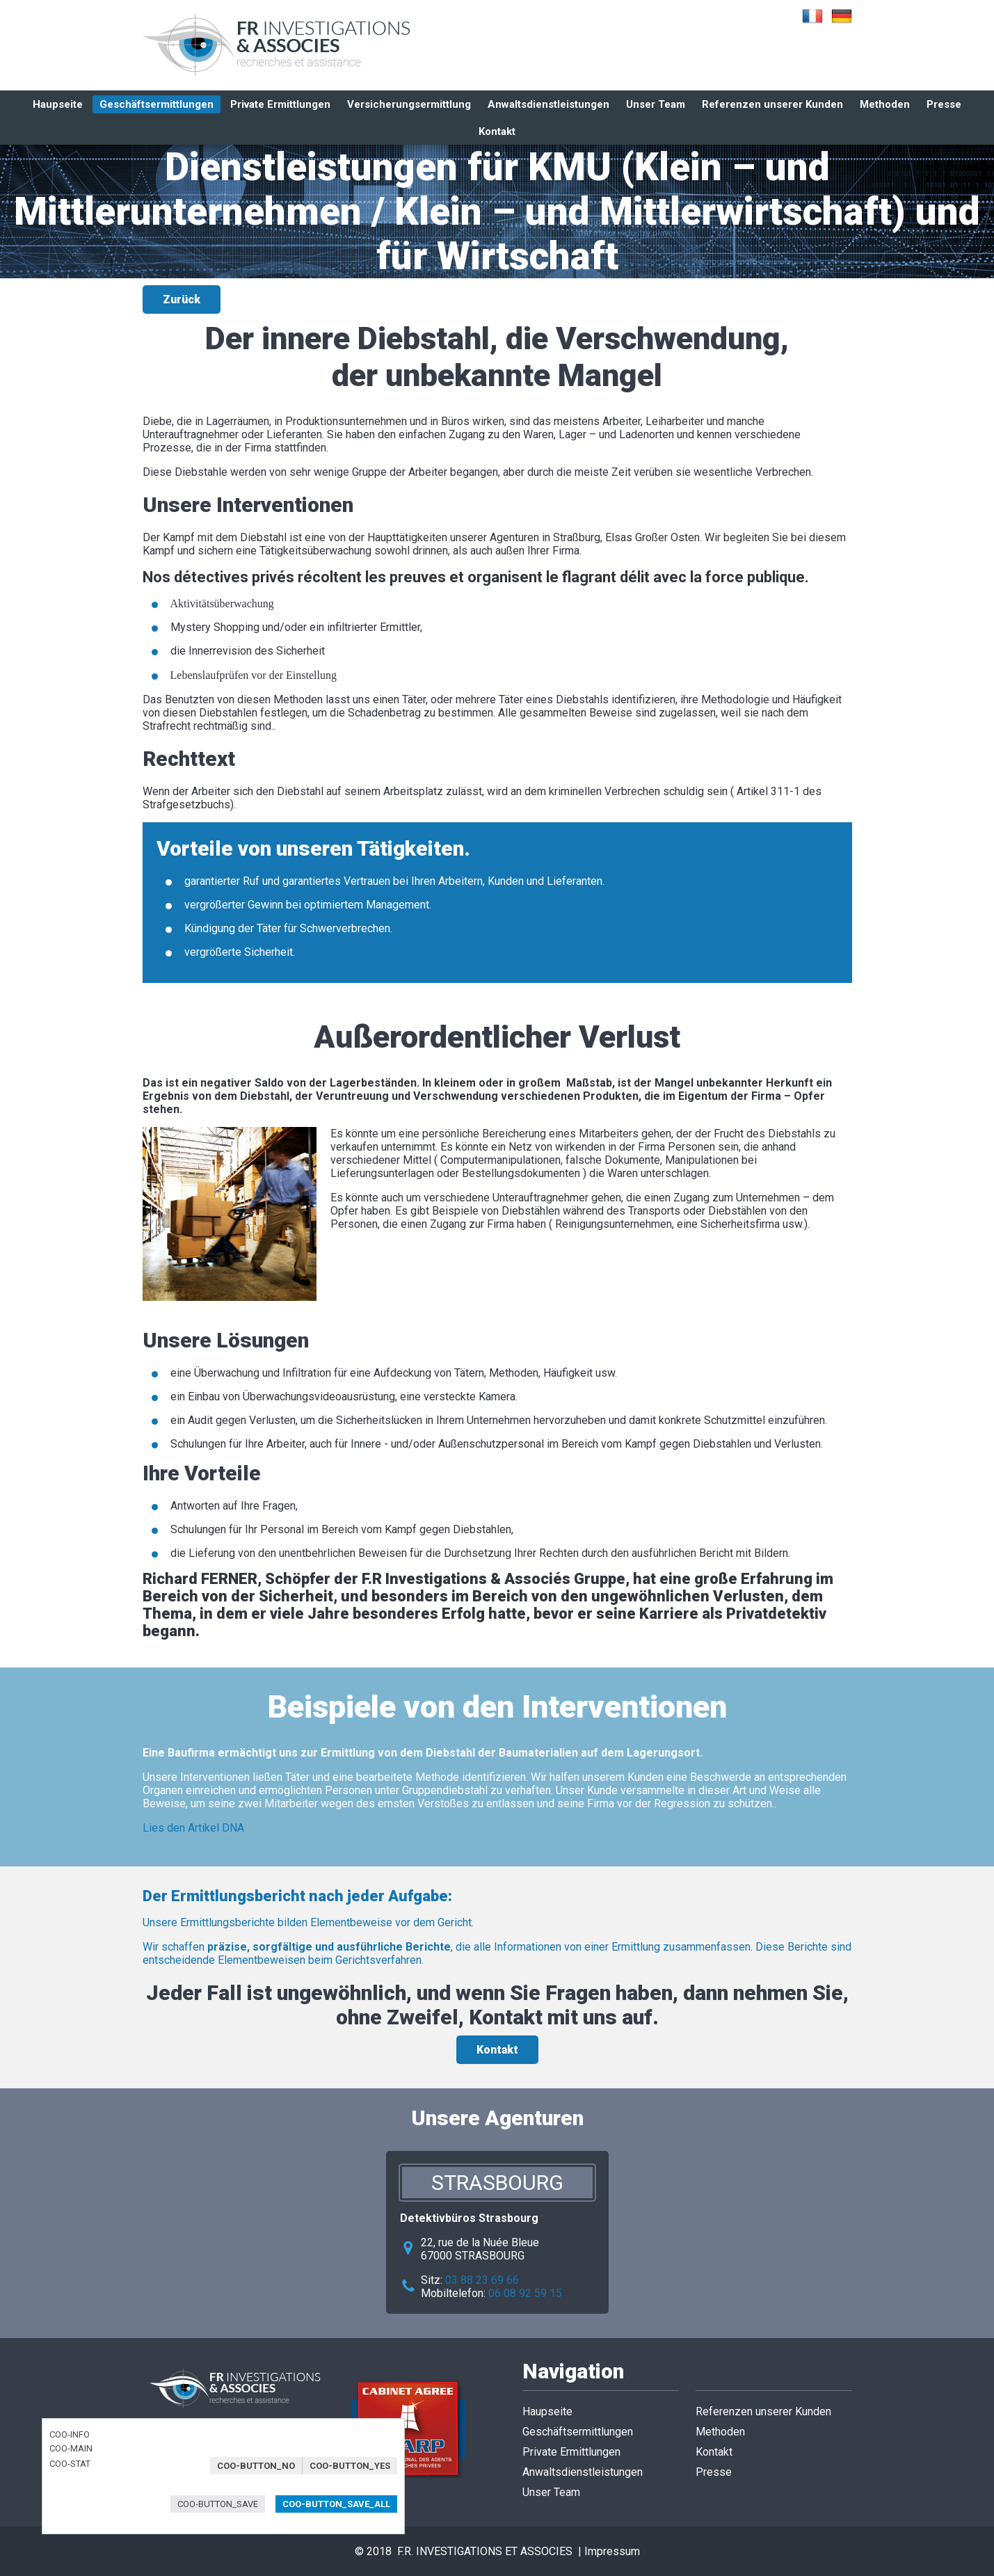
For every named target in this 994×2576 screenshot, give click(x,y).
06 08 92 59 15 (525, 2293)
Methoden (885, 104)
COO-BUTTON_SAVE (217, 2504)
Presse (944, 104)
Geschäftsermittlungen (156, 104)
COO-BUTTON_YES (350, 2466)
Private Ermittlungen (280, 104)
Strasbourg (497, 2182)
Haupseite (58, 104)
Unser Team (655, 104)
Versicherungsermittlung (409, 104)
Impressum (612, 2551)
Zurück (181, 299)
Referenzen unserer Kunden (772, 104)
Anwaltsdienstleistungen (548, 104)
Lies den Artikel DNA (193, 1827)
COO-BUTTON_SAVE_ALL (336, 2504)
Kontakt (497, 2049)
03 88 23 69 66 (482, 2280)
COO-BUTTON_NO (256, 2466)
